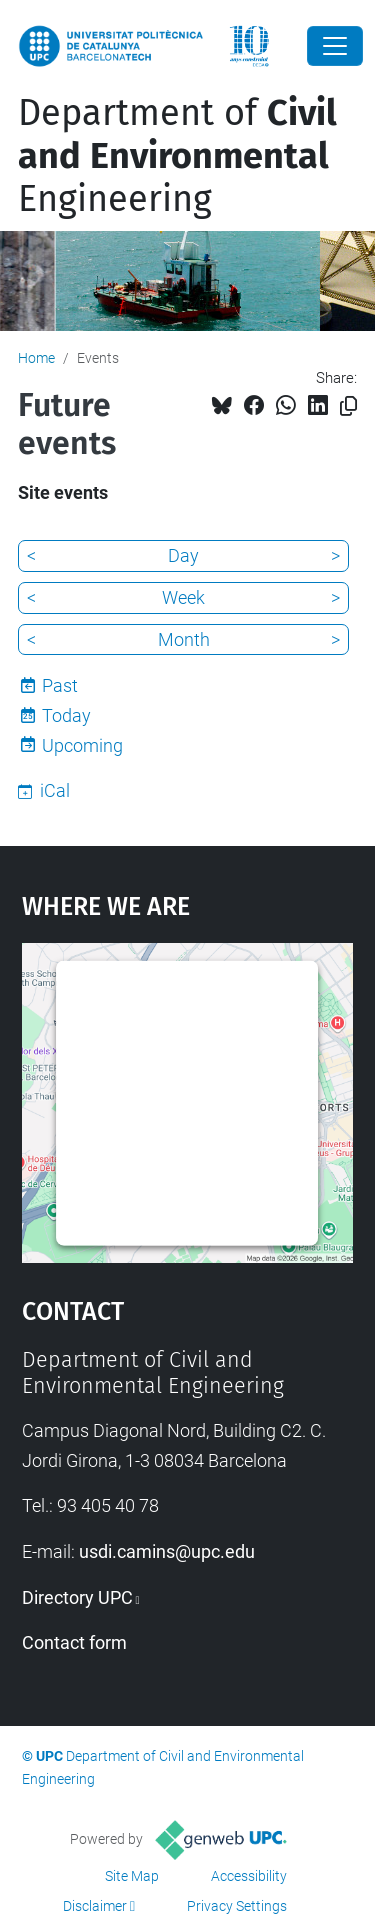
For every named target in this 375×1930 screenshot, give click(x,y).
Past (60, 685)
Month (184, 639)
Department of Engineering (177, 156)
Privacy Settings (237, 1906)
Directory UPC (77, 1597)
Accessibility (249, 1876)
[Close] (335, 46)
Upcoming (82, 745)
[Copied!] (348, 406)
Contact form (74, 1642)
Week (183, 597)
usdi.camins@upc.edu (167, 1551)
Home (36, 358)
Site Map (132, 1876)
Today (66, 715)
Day (183, 555)
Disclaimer (95, 1906)
